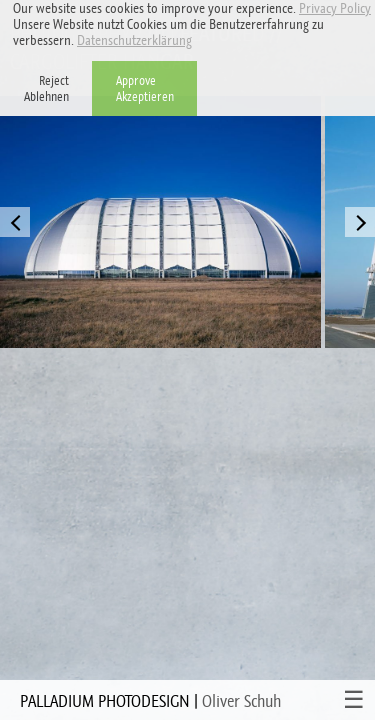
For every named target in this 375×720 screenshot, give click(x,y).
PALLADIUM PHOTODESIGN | (150, 701)
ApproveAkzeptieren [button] (145, 88)
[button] (197, 42)
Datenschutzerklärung (134, 40)
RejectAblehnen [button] (46, 88)
